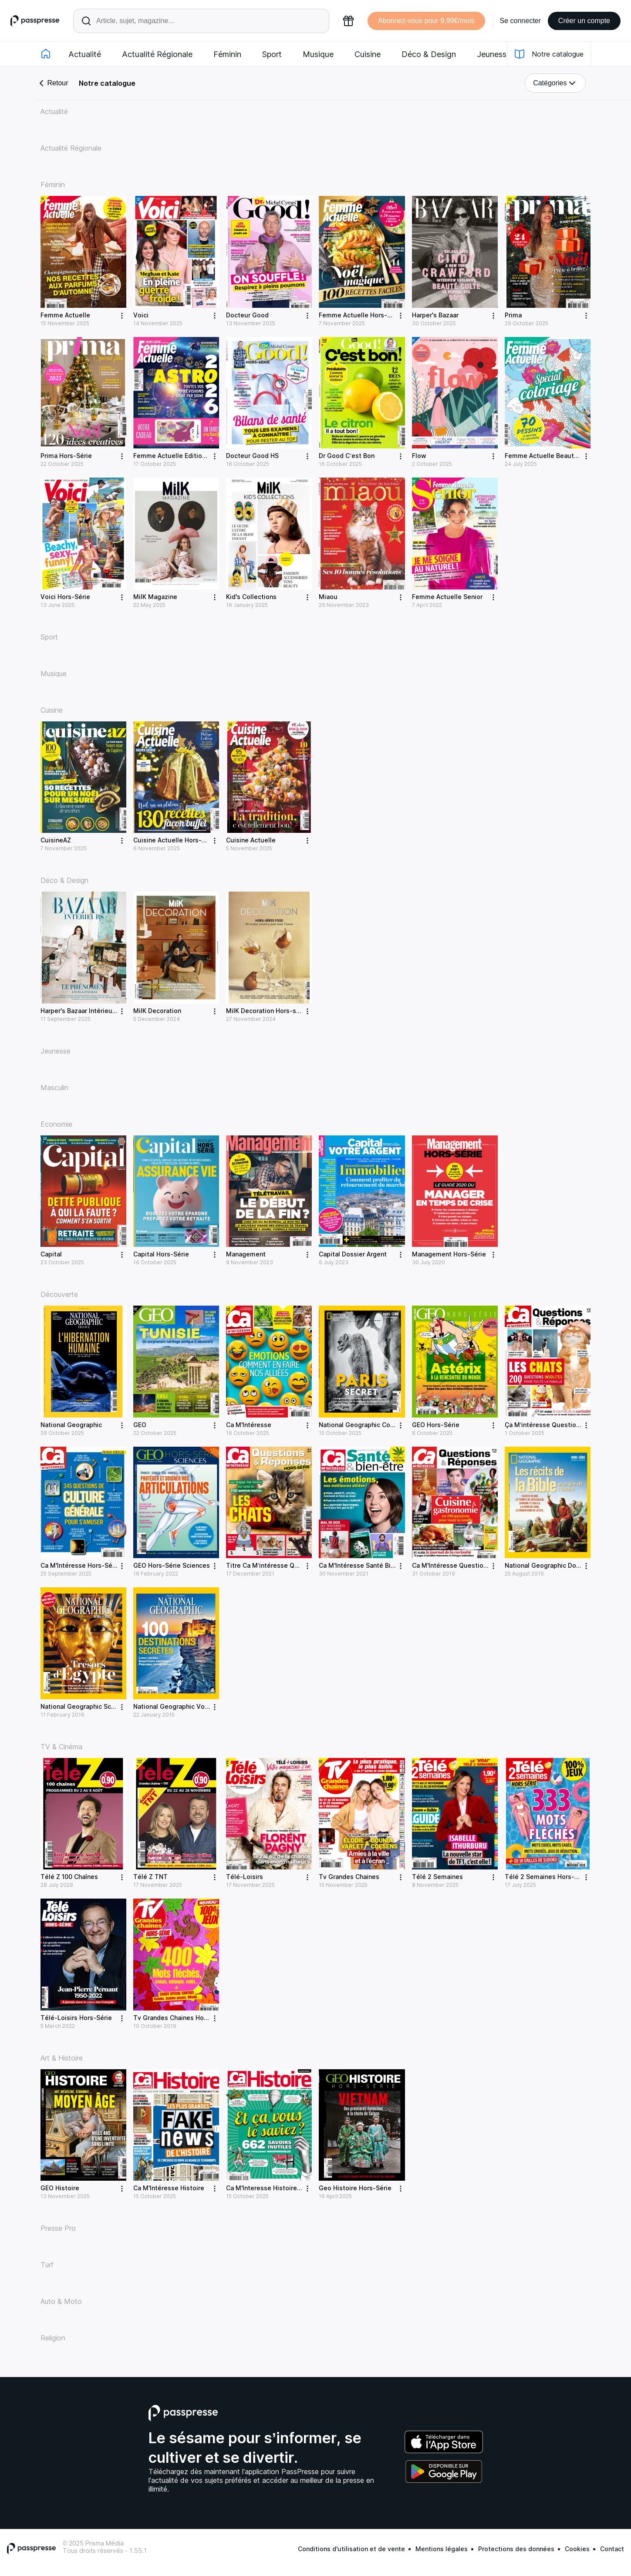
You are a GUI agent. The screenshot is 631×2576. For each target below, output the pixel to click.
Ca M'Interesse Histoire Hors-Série (278, 2188)
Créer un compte (584, 20)
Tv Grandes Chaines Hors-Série (180, 2017)
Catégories (555, 83)
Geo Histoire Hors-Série (355, 2188)
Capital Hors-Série (161, 1254)
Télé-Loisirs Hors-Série (76, 2017)
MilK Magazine (155, 596)
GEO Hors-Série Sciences (171, 1565)
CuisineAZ (55, 840)
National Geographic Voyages (178, 1706)
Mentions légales (441, 2548)
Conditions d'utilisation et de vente (351, 2548)
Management (246, 1254)
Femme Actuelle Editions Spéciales (186, 455)
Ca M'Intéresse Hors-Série (80, 1565)
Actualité (84, 54)
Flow (419, 455)
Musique (318, 54)
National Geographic (71, 1424)
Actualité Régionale (157, 54)
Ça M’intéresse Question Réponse (556, 1424)
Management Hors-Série (449, 1254)
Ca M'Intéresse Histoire (168, 2188)
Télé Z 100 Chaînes (69, 1876)
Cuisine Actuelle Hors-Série (175, 840)
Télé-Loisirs (244, 1876)
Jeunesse (494, 54)
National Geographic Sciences (85, 1706)
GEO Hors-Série (435, 1424)
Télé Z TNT (150, 1876)
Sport (272, 54)
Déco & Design (429, 54)
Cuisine (367, 54)
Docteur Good (247, 315)
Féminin (227, 54)
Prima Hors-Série (66, 455)
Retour (52, 83)
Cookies (577, 2548)
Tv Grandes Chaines (349, 1876)
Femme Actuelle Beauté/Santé (551, 455)
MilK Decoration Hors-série (267, 1010)
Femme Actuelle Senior (447, 596)
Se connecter (520, 20)
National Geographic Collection (366, 1424)
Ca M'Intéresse (248, 1424)
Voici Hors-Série (65, 596)
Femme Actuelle (65, 315)
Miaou (328, 596)
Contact (612, 2548)
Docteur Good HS (252, 455)
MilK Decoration (157, 1010)
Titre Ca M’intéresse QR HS (267, 1565)
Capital (51, 1254)
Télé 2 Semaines (437, 1876)
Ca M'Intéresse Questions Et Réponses (471, 1565)
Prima (513, 315)
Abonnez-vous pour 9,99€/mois (426, 20)
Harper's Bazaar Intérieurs (79, 1010)
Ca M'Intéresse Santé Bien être (365, 1565)
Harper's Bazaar (435, 315)
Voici (140, 315)
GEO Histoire (59, 2188)
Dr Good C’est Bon (346, 455)
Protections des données (516, 2548)
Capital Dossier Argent (353, 1254)
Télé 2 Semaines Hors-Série (547, 1876)
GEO (139, 1424)
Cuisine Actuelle (251, 840)
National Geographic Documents (554, 1565)
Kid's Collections (251, 596)
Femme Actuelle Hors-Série (361, 315)
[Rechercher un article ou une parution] (201, 21)
